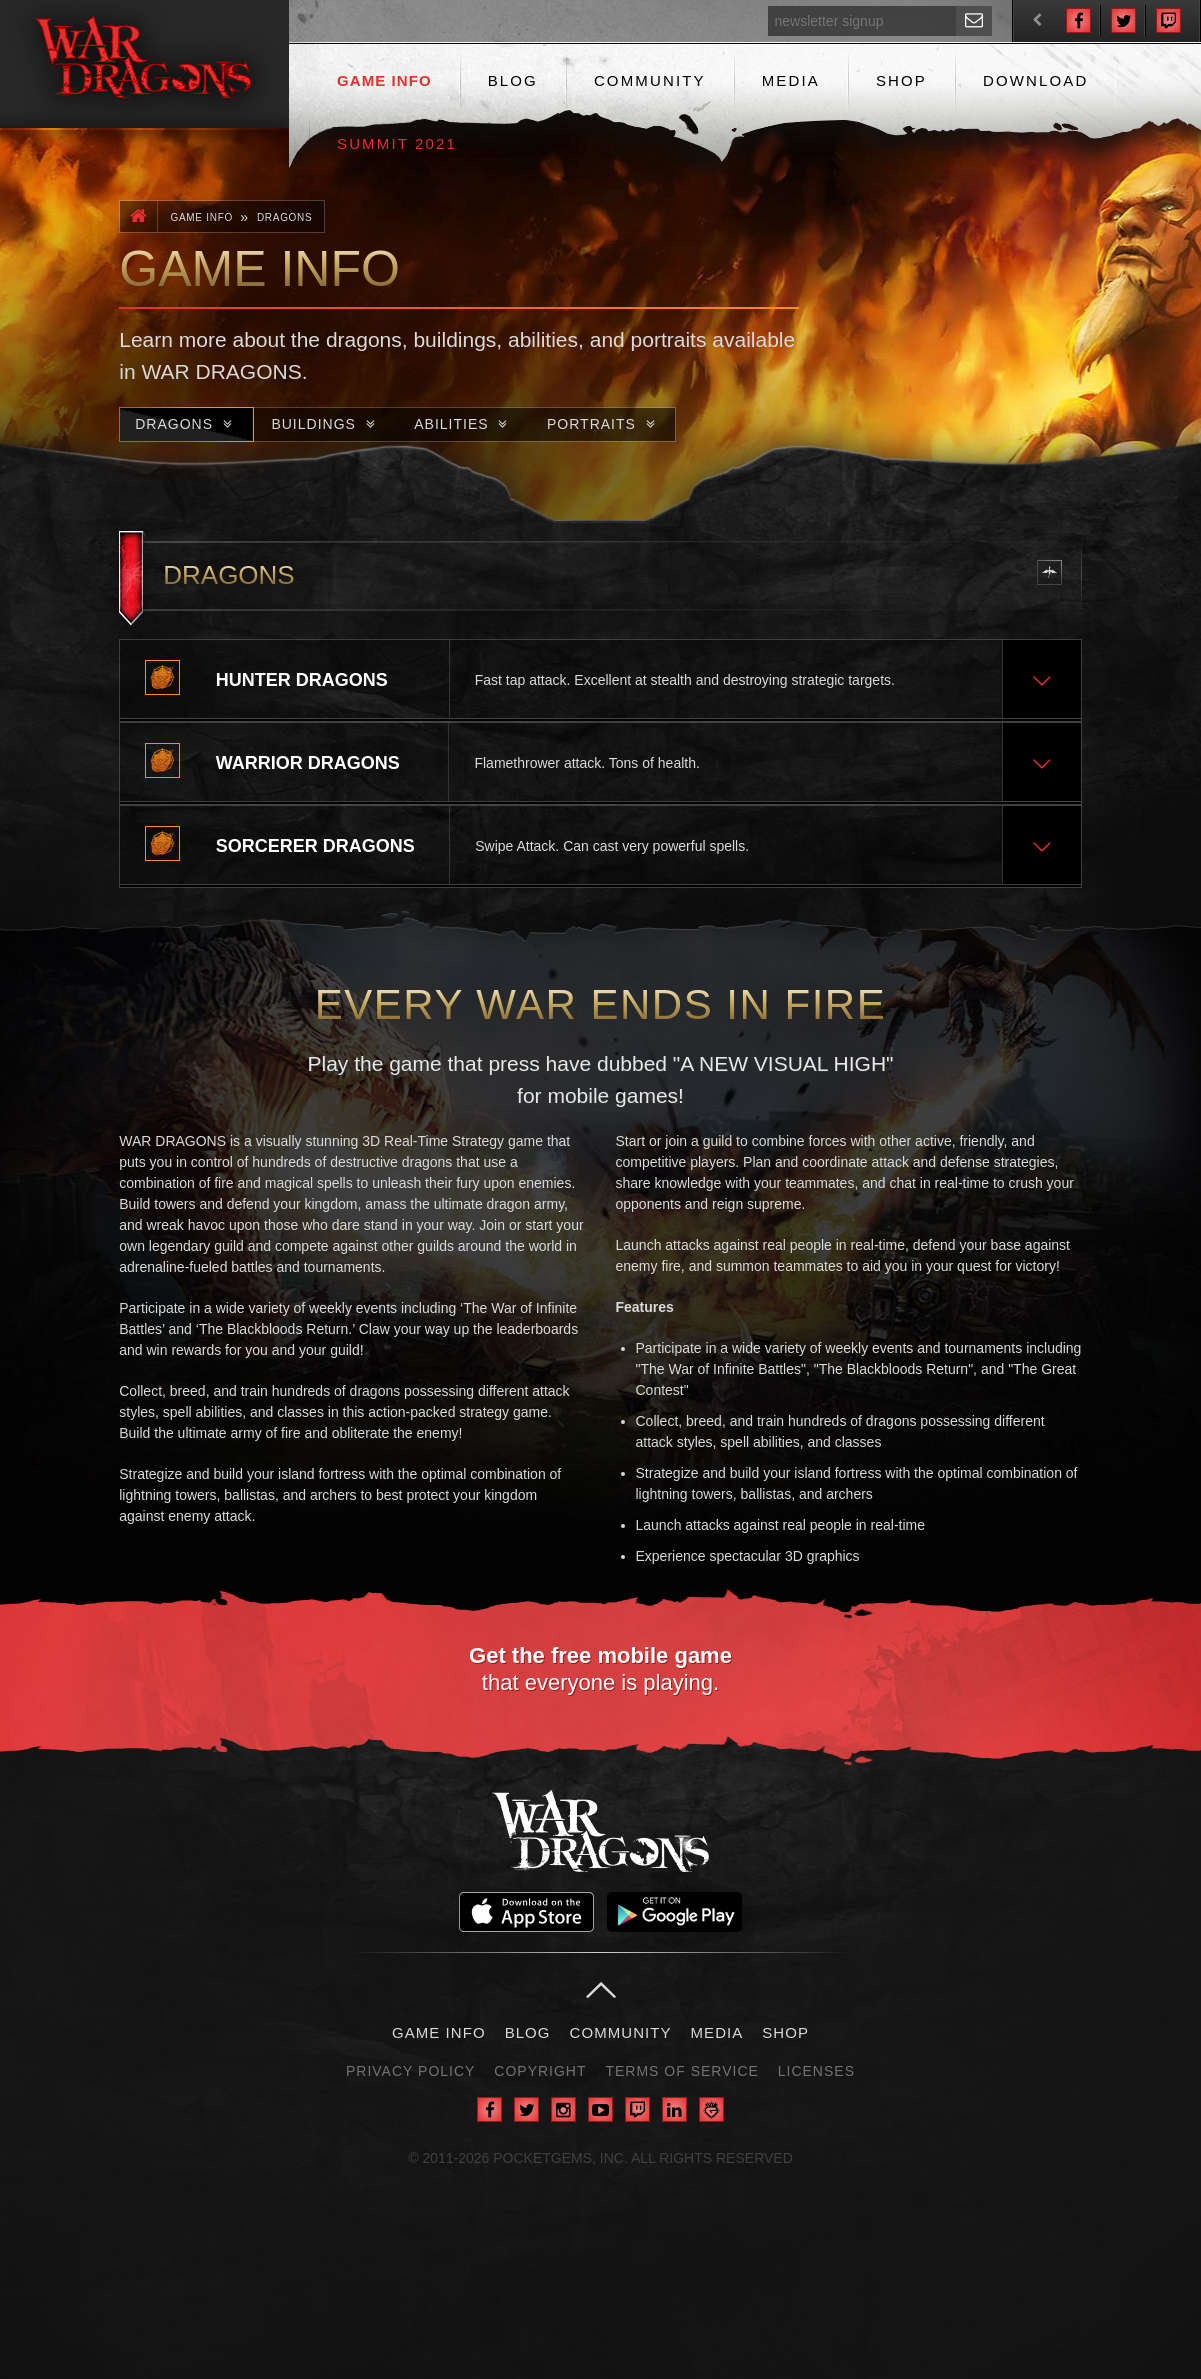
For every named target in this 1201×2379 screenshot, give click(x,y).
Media (791, 80)
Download (1035, 80)
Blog (513, 80)
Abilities (463, 424)
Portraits (603, 424)
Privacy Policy (410, 2071)
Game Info (384, 80)
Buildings (325, 424)
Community (650, 80)
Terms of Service (681, 2071)
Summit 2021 (397, 143)
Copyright (540, 2071)
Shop (901, 80)
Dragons (285, 217)
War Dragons (600, 1831)
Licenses (816, 2071)
